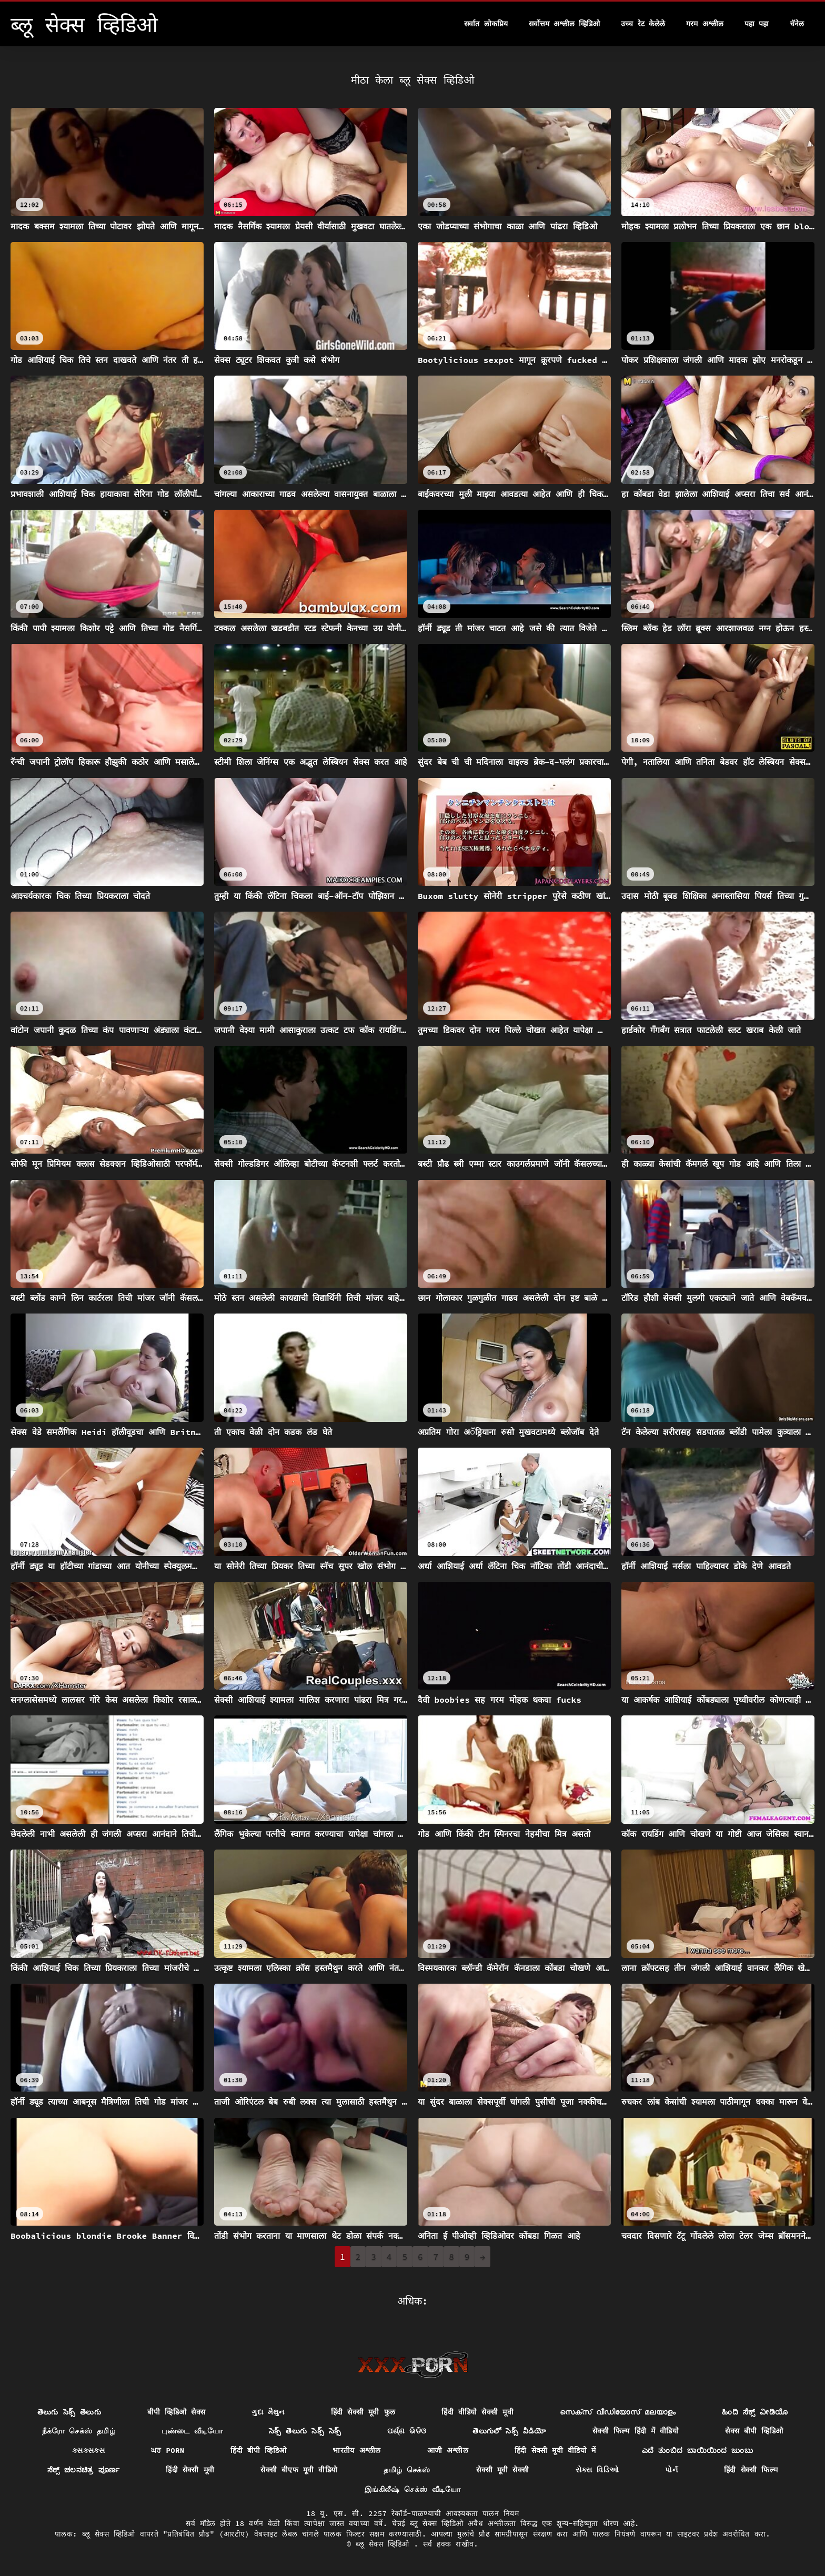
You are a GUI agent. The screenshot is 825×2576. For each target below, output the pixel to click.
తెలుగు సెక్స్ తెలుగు (69, 2412)
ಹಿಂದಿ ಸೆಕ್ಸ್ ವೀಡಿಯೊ (755, 2412)
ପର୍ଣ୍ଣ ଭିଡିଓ (406, 2431)
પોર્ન (671, 2469)
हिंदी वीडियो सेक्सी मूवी (477, 2412)
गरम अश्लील (704, 23)
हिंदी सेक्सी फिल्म (751, 2469)
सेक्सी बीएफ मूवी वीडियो (298, 2469)
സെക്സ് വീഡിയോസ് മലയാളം (618, 2412)
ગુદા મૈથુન (268, 2412)
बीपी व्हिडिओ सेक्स (176, 2412)
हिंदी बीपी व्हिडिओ (258, 2450)
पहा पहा (756, 23)
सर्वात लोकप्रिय (485, 23)
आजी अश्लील (448, 2450)
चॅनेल (797, 23)
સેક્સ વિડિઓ (597, 2469)
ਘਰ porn (167, 2450)
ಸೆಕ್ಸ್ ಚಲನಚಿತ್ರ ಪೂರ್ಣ (83, 2469)
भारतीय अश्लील (356, 2450)
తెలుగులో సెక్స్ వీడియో (509, 2431)
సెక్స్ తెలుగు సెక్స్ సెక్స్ (305, 2431)
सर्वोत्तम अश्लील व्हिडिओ (564, 23)
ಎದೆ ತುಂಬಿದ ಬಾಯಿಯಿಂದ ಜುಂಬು (697, 2450)
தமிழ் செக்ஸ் (407, 2469)
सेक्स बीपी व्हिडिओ (754, 2431)
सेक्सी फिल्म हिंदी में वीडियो (635, 2431)
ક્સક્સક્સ (88, 2450)
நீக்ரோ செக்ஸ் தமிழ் (79, 2431)
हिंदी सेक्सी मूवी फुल (363, 2412)
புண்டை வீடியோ (192, 2431)
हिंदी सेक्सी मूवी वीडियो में (555, 2450)
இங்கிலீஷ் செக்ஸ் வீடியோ (412, 2489)
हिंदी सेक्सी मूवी (190, 2469)
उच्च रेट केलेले (643, 23)
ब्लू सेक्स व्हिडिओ (385, 2544)
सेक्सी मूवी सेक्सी (502, 2469)
